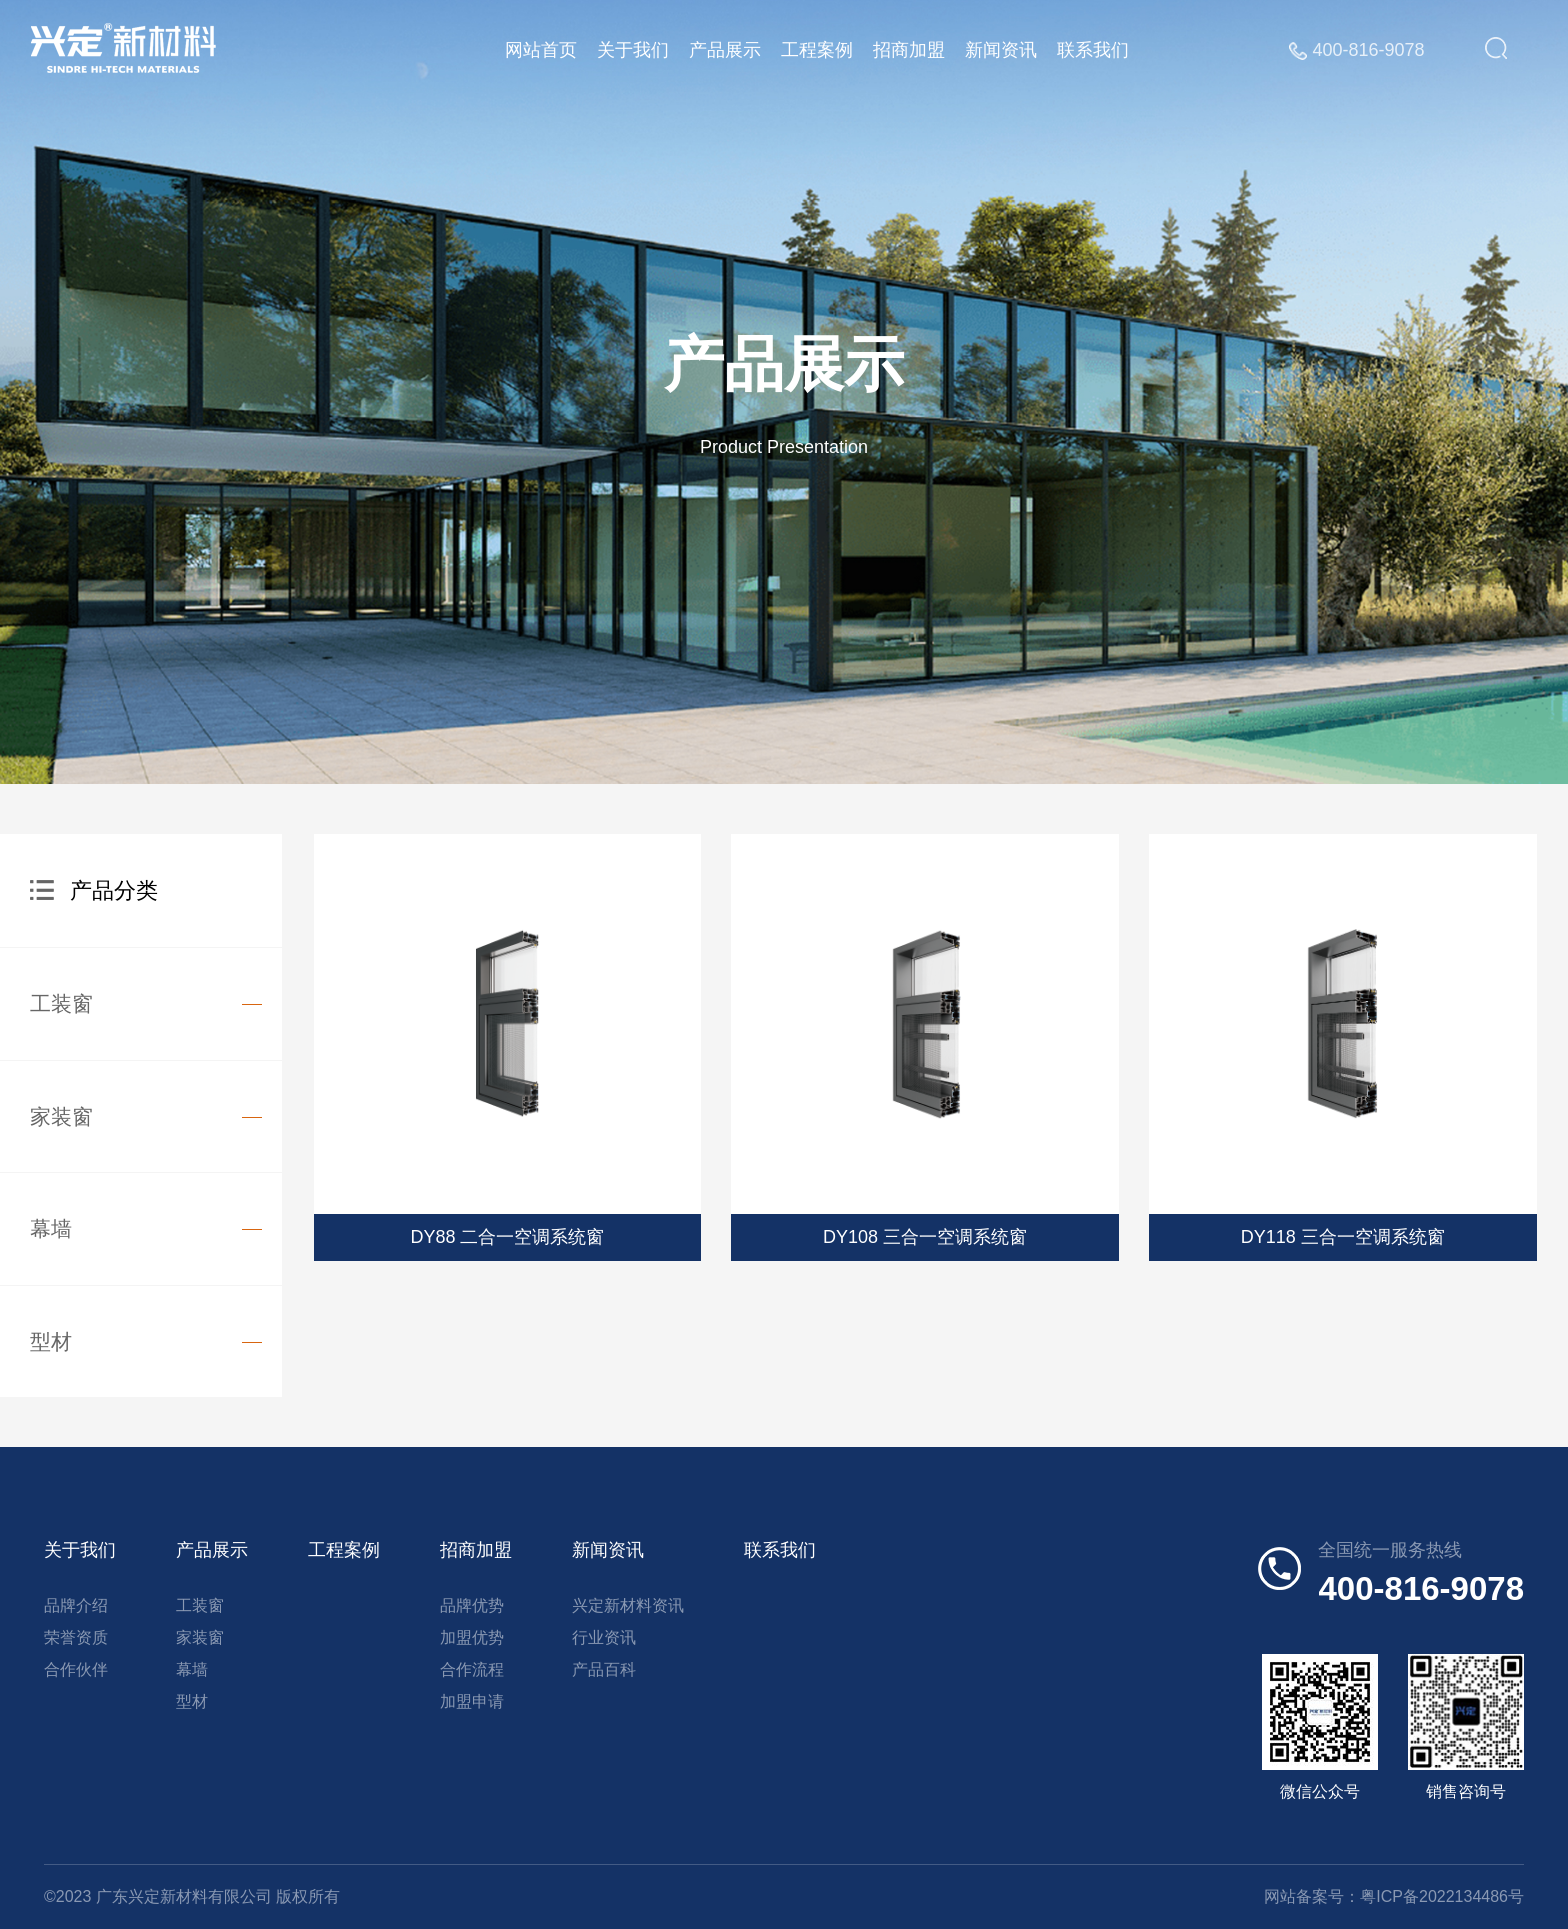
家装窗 (61, 1116)
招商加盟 (914, 50)
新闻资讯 (1006, 50)
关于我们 (638, 50)
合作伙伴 (76, 1669)
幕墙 (51, 1228)
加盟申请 (472, 1701)
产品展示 (730, 50)
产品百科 (604, 1669)
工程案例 (822, 50)
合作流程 (472, 1669)
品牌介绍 (76, 1605)
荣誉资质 (76, 1637)
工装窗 (61, 1003)
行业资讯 (604, 1637)
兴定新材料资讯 (628, 1605)
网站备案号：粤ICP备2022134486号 (1394, 1896)
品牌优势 (472, 1605)
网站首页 (546, 50)
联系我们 (1098, 50)
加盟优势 (472, 1637)
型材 (51, 1341)
